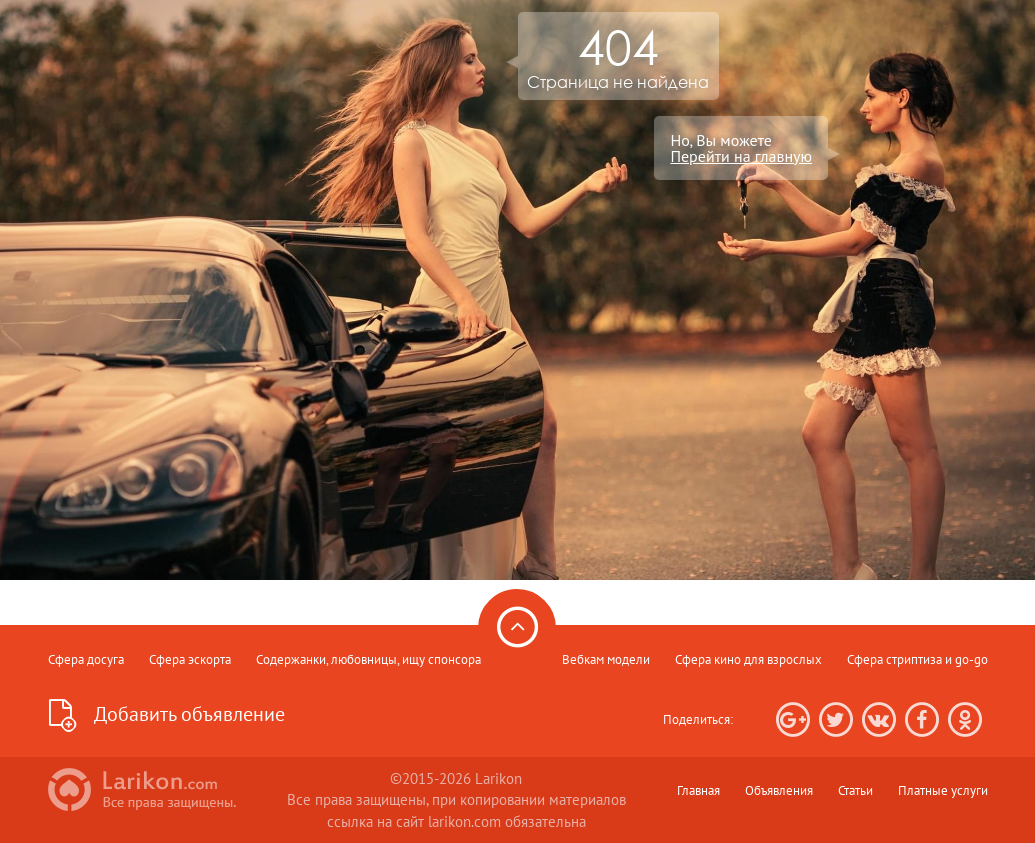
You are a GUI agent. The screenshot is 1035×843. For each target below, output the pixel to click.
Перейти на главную (741, 156)
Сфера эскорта (190, 659)
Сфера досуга (86, 659)
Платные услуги (943, 790)
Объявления (779, 790)
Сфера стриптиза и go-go (917, 659)
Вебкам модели (606, 659)
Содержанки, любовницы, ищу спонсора (368, 659)
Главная (698, 790)
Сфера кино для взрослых (748, 659)
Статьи (855, 790)
